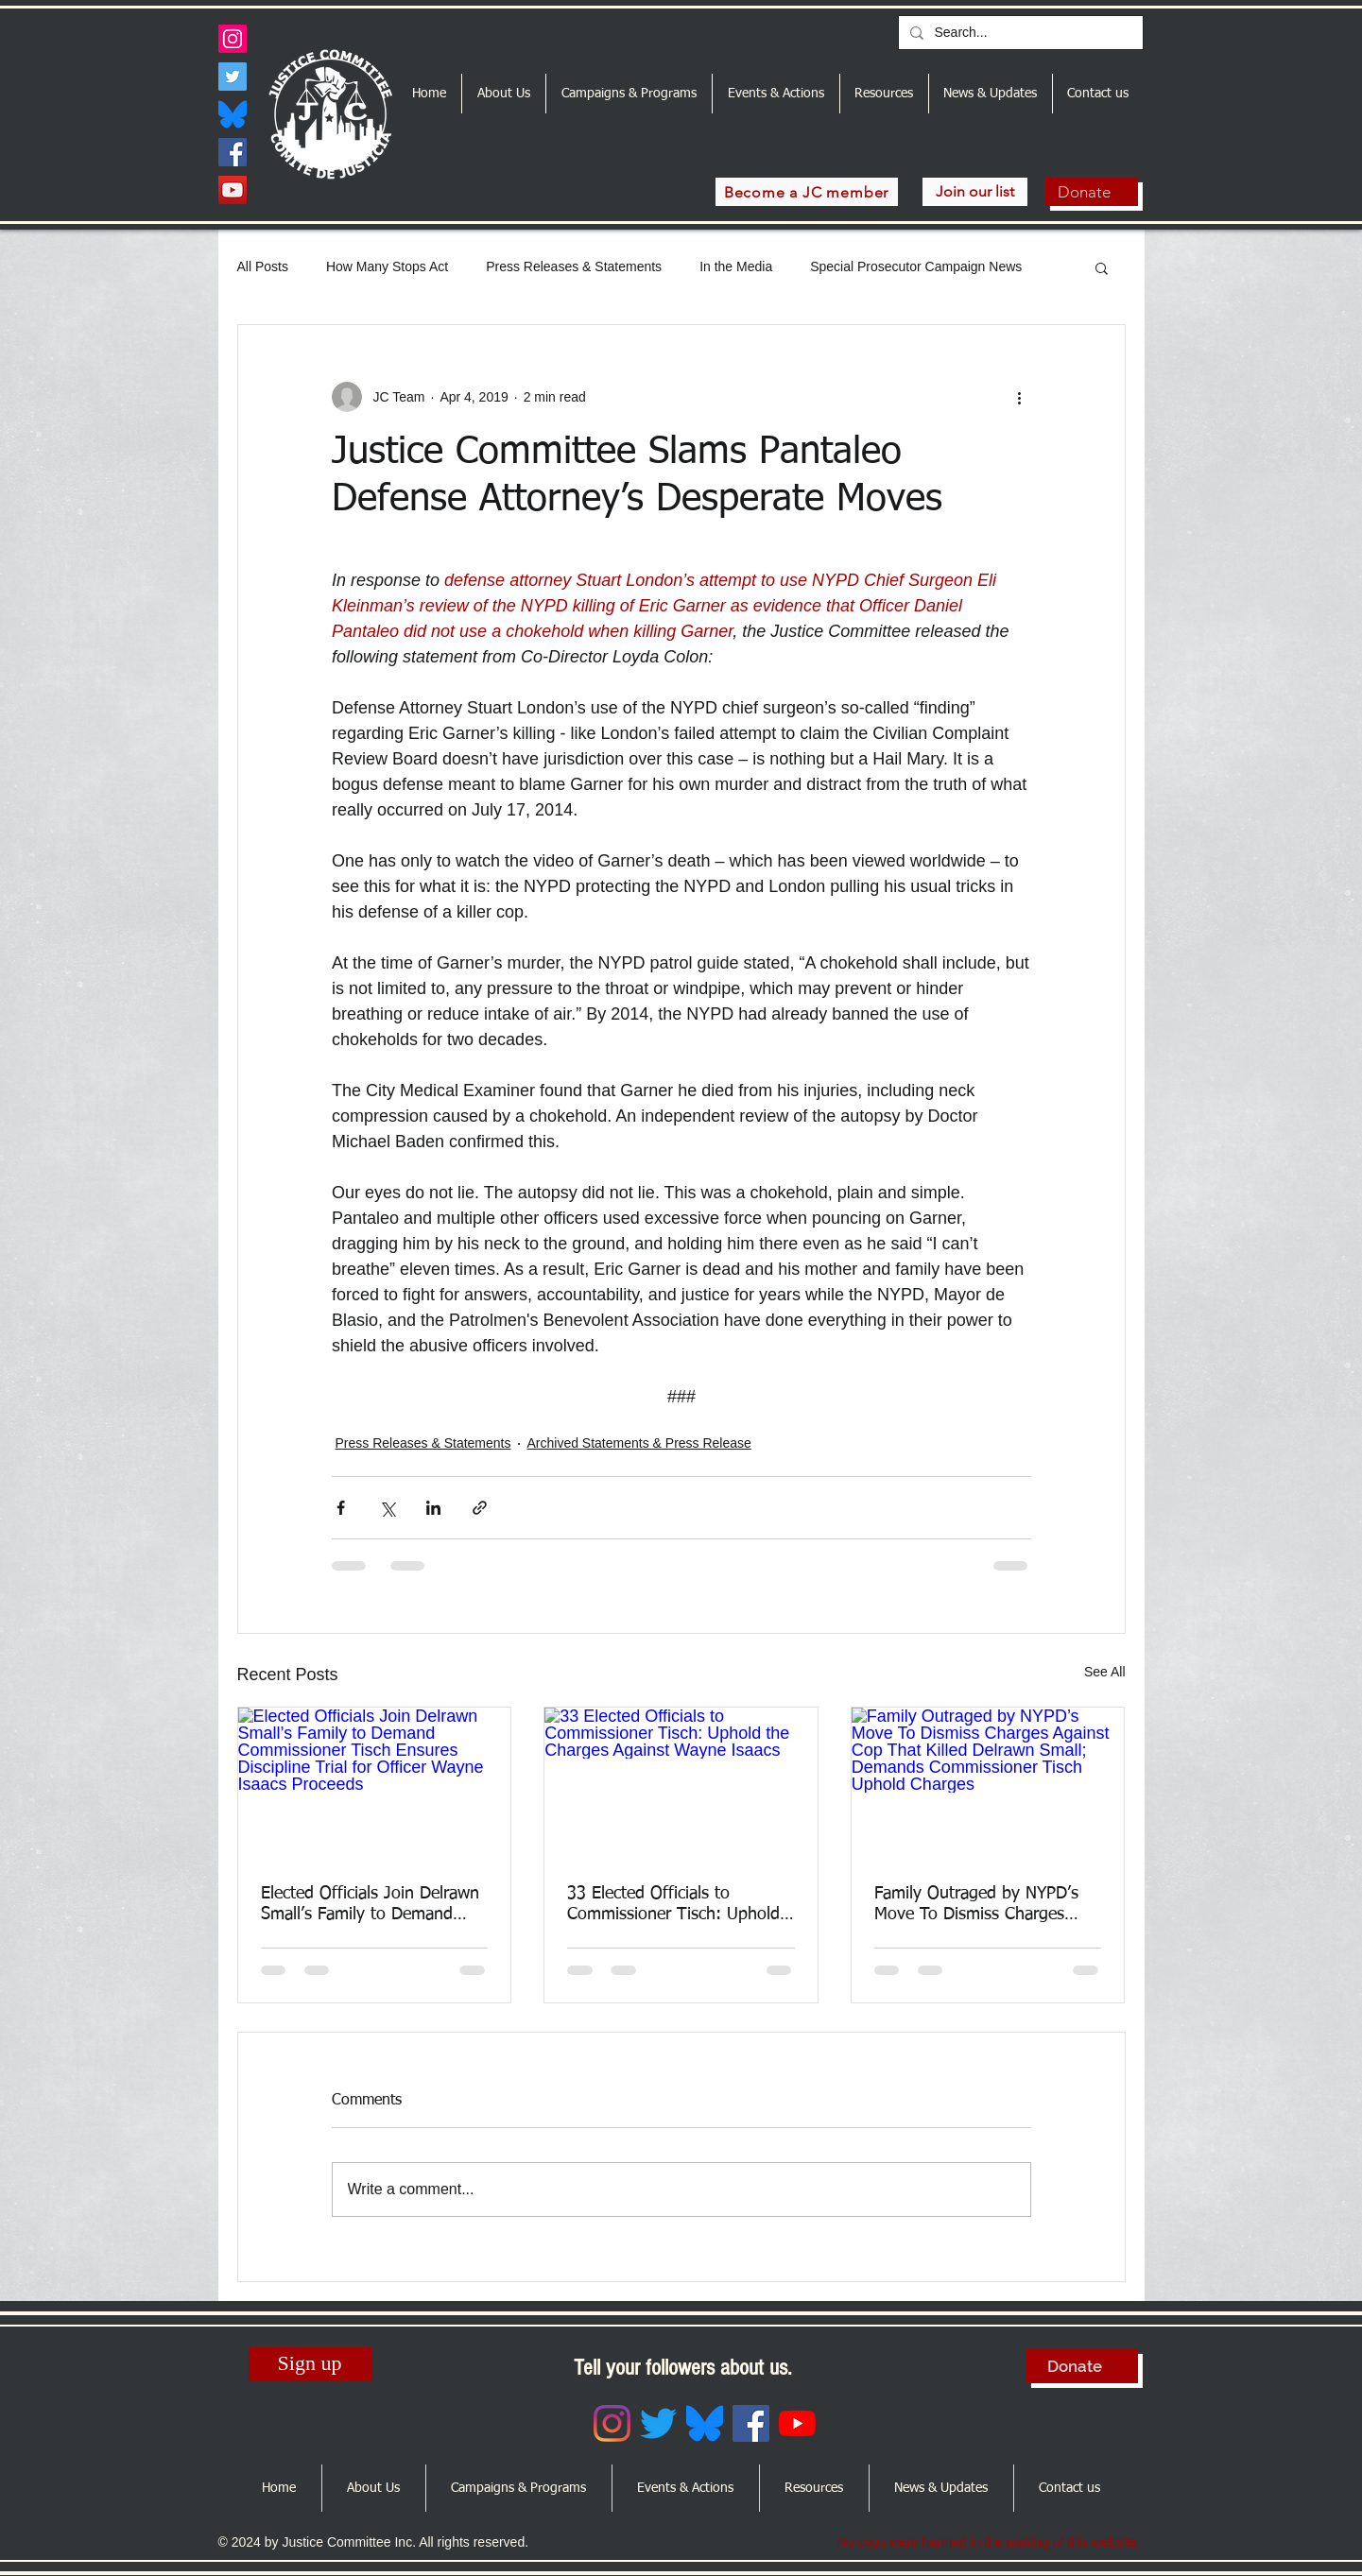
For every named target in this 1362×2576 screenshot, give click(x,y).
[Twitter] (232, 76)
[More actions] (1020, 397)
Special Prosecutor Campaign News (916, 266)
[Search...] (1019, 33)
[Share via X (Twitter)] (387, 1508)
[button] (1102, 267)
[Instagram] (232, 39)
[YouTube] (232, 190)
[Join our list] (974, 192)
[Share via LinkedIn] (433, 1508)
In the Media (735, 266)
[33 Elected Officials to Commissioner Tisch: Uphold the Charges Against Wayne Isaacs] (681, 1784)
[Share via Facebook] (341, 1508)
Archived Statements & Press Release (639, 1443)
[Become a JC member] (806, 192)
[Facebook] (232, 152)
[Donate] (1091, 192)
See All (1105, 1671)
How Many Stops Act (387, 266)
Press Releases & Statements (574, 266)
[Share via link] (480, 1508)
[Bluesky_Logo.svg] (232, 114)
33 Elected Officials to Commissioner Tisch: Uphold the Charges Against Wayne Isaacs (673, 1905)
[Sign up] (310, 2364)
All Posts (262, 266)
